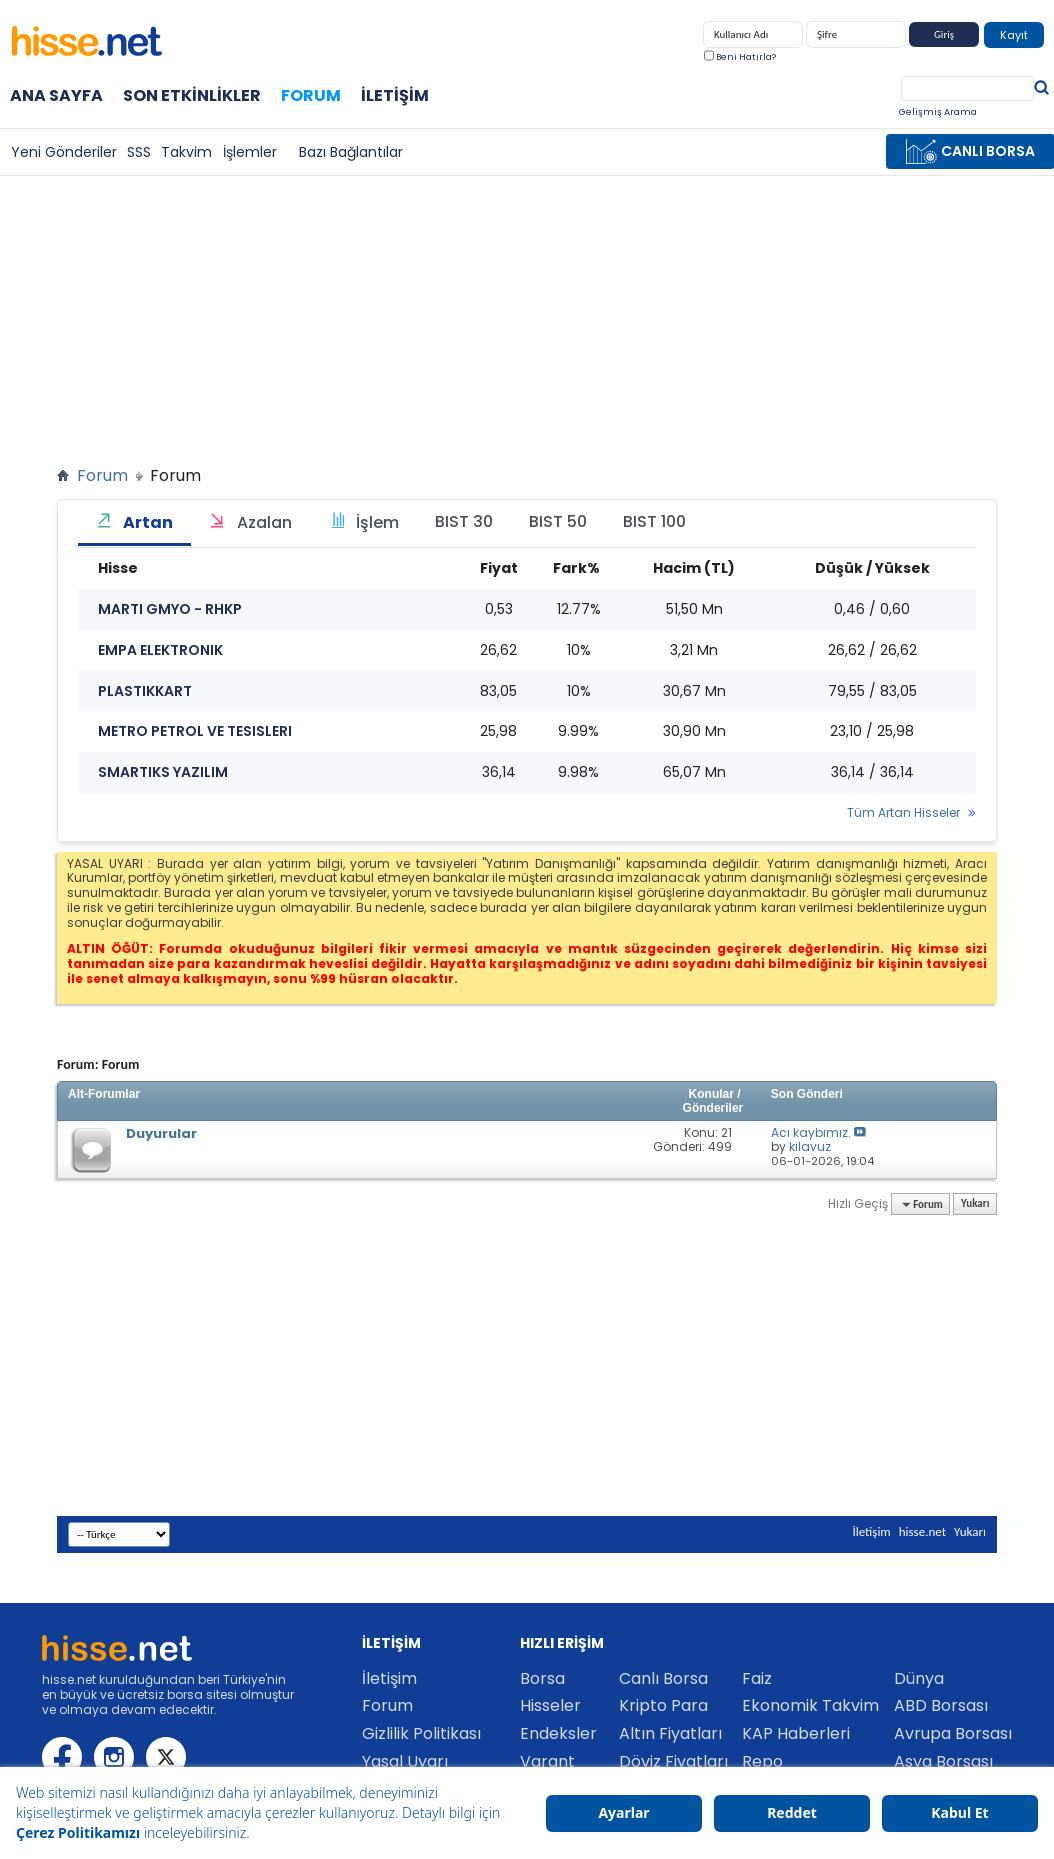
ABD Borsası (941, 1705)
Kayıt (1014, 35)
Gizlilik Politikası (421, 1733)
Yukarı (975, 1204)
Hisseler (550, 1705)
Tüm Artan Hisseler (903, 813)
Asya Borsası (943, 1761)
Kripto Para (663, 1705)
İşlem (363, 522)
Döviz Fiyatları (673, 1761)
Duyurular (161, 1133)
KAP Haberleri (796, 1733)
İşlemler (250, 152)
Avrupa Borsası (953, 1733)
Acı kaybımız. (811, 1132)
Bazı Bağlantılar (351, 152)
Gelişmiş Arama (938, 112)
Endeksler (558, 1733)
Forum (311, 94)
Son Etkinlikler (192, 95)
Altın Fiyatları (670, 1733)
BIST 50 (558, 521)
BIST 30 (464, 521)
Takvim (186, 152)
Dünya (919, 1678)
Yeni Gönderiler (64, 152)
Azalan (250, 522)
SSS (139, 152)
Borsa (542, 1678)
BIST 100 (654, 521)
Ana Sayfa (56, 95)
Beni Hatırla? (740, 57)
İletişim (395, 95)
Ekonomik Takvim (810, 1705)
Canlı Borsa (663, 1678)
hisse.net (922, 1531)
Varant (547, 1761)
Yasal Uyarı (405, 1761)
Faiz (757, 1678)
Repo (762, 1761)
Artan (134, 522)
